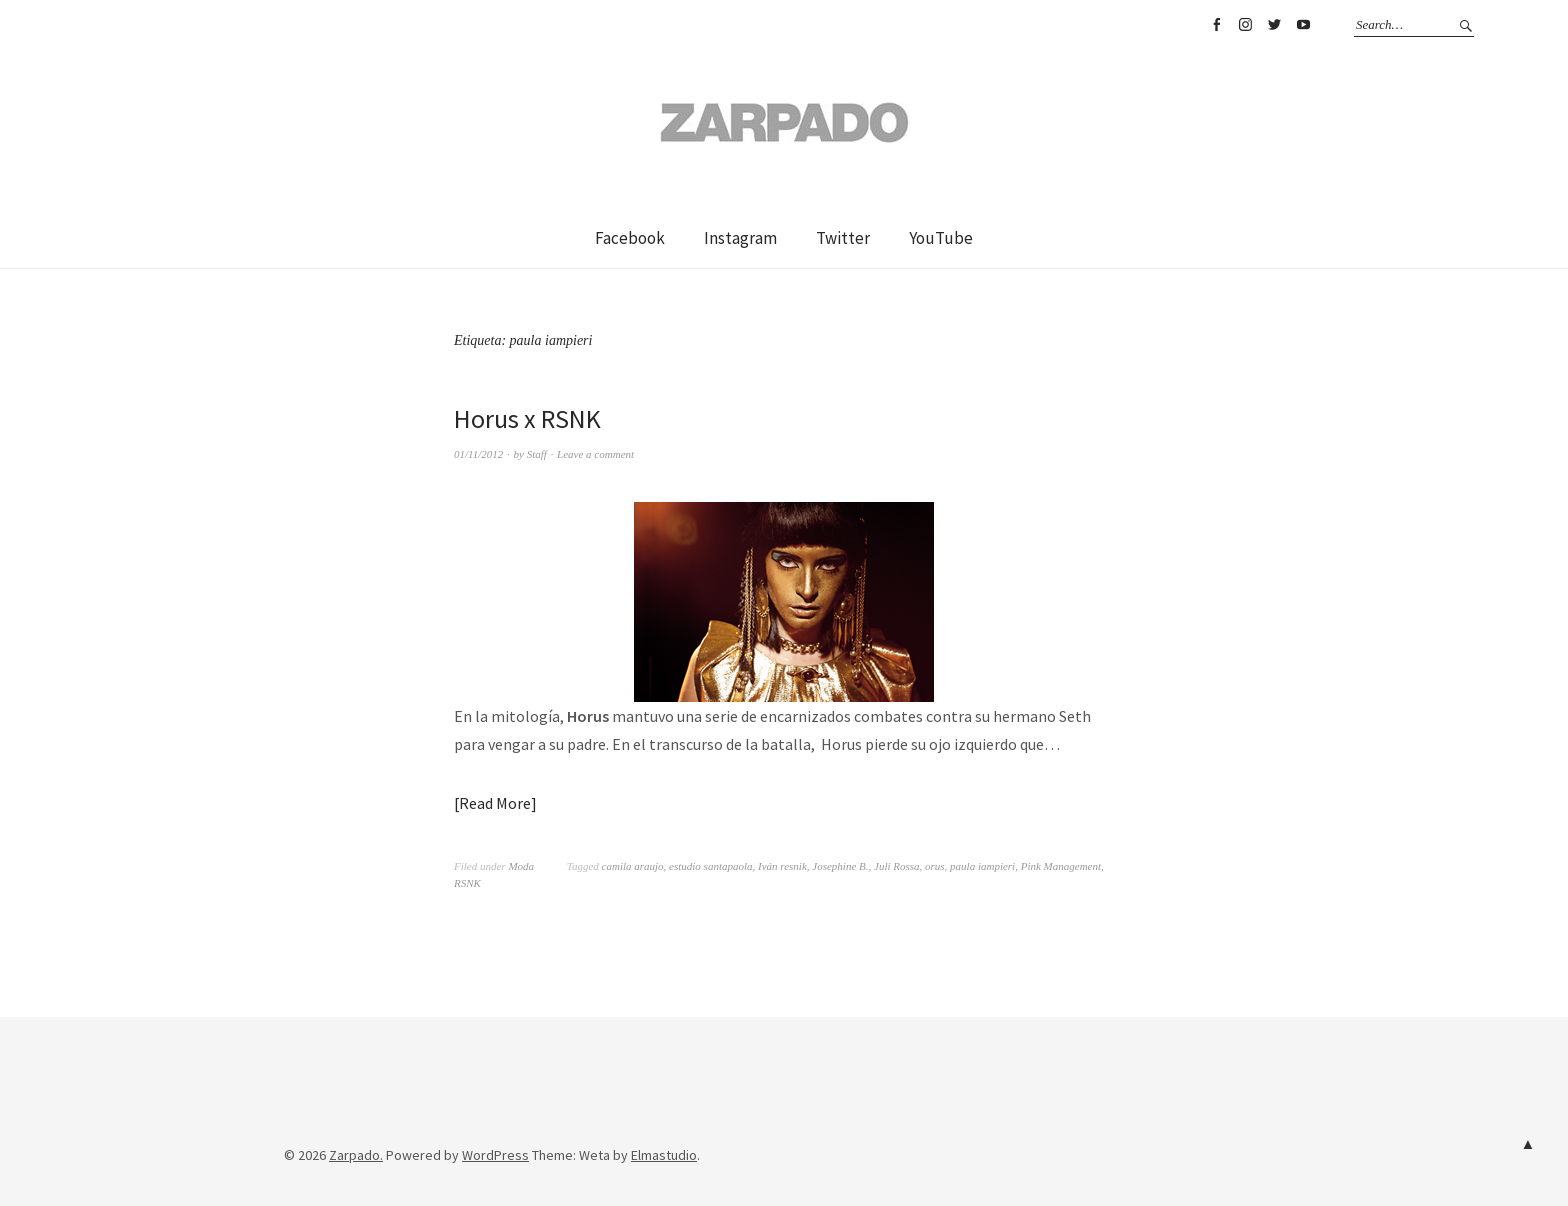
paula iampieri (982, 866)
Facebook (1216, 25)
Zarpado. (356, 1155)
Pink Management (1061, 866)
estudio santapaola (710, 866)
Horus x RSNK (527, 418)
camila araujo (633, 866)
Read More (495, 803)
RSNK (467, 883)
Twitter (1274, 25)
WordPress (495, 1155)
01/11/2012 (478, 454)
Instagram (1245, 25)
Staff (537, 454)
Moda (521, 866)
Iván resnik (782, 866)
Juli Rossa (897, 866)
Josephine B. (840, 866)
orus (935, 866)
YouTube (1303, 25)
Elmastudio (664, 1155)
